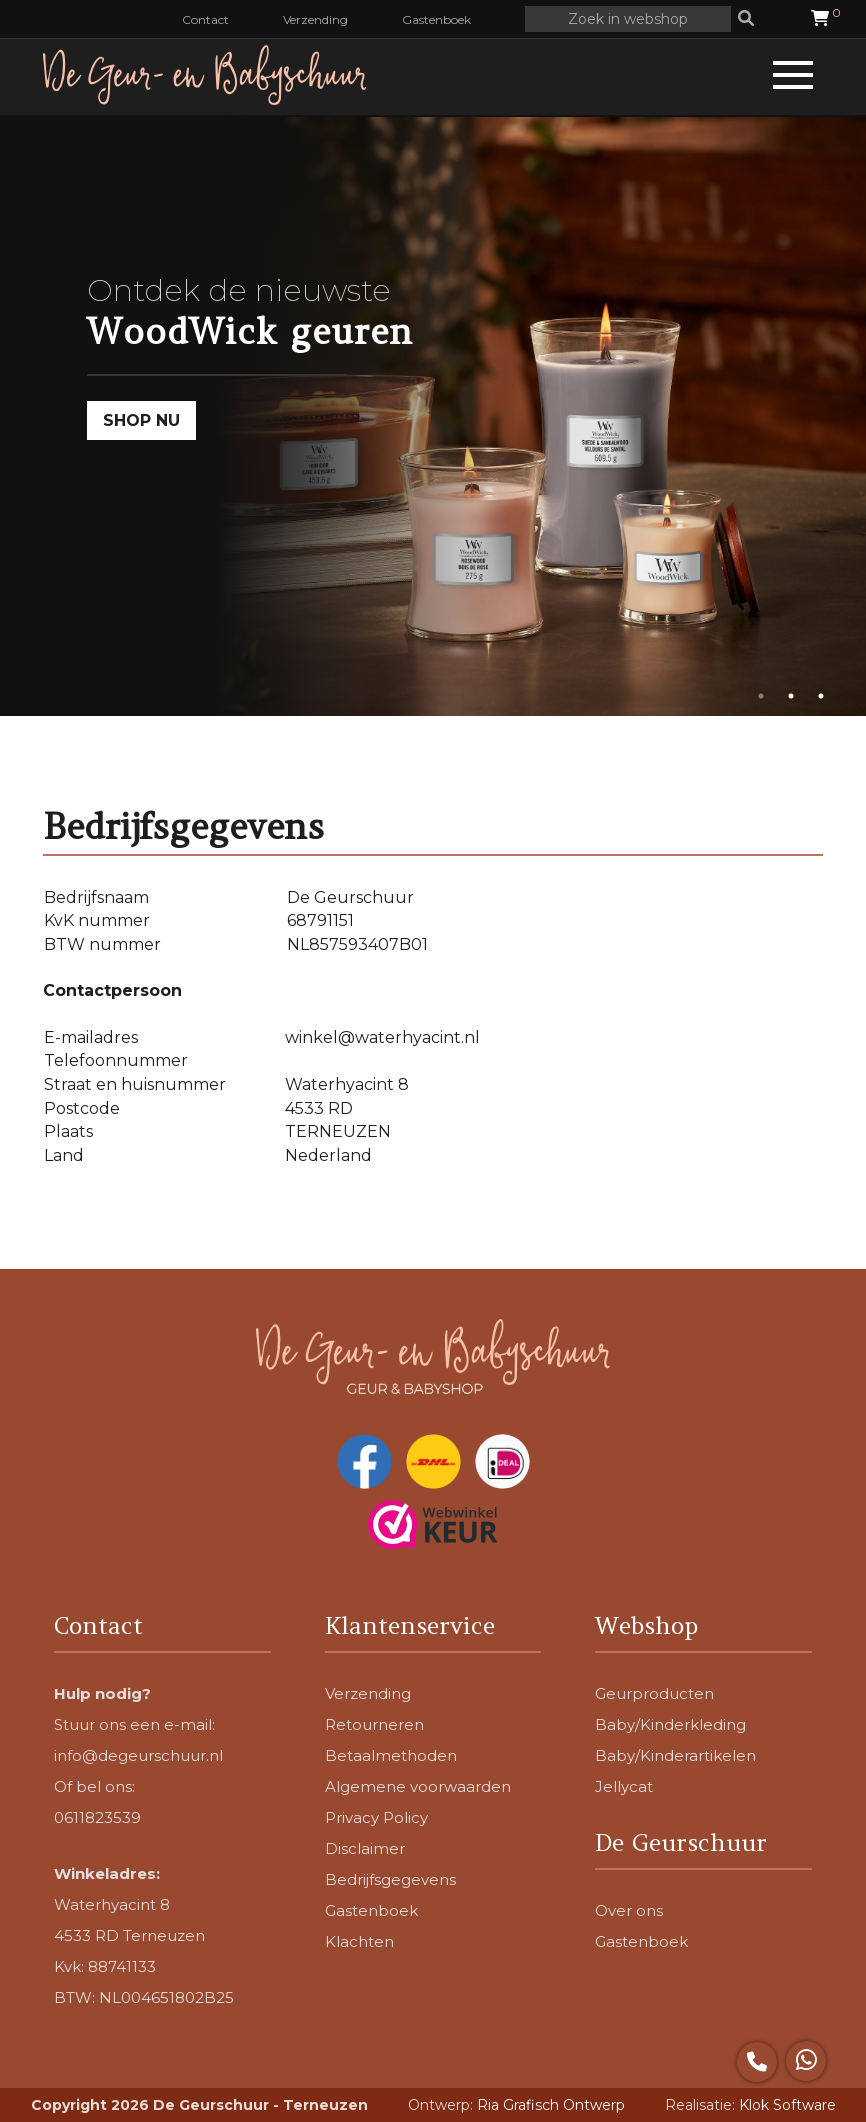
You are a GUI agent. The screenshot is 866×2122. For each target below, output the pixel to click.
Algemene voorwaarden (418, 1786)
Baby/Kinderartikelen (675, 1755)
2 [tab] (791, 696)
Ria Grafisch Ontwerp (551, 2105)
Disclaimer (365, 1848)
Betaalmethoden (391, 1755)
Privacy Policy (376, 1817)
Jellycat (624, 1786)
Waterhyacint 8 (112, 1904)
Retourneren (374, 1724)
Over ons (629, 1910)
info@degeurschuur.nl (138, 1755)
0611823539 (97, 1817)
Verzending (315, 19)
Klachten (359, 1941)
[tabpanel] (433, 416)
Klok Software (787, 2105)
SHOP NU (141, 420)
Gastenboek (436, 19)
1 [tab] (761, 696)
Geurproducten (654, 1693)
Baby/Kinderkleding (670, 1724)
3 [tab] (821, 696)
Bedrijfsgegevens (390, 1879)
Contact (205, 19)
